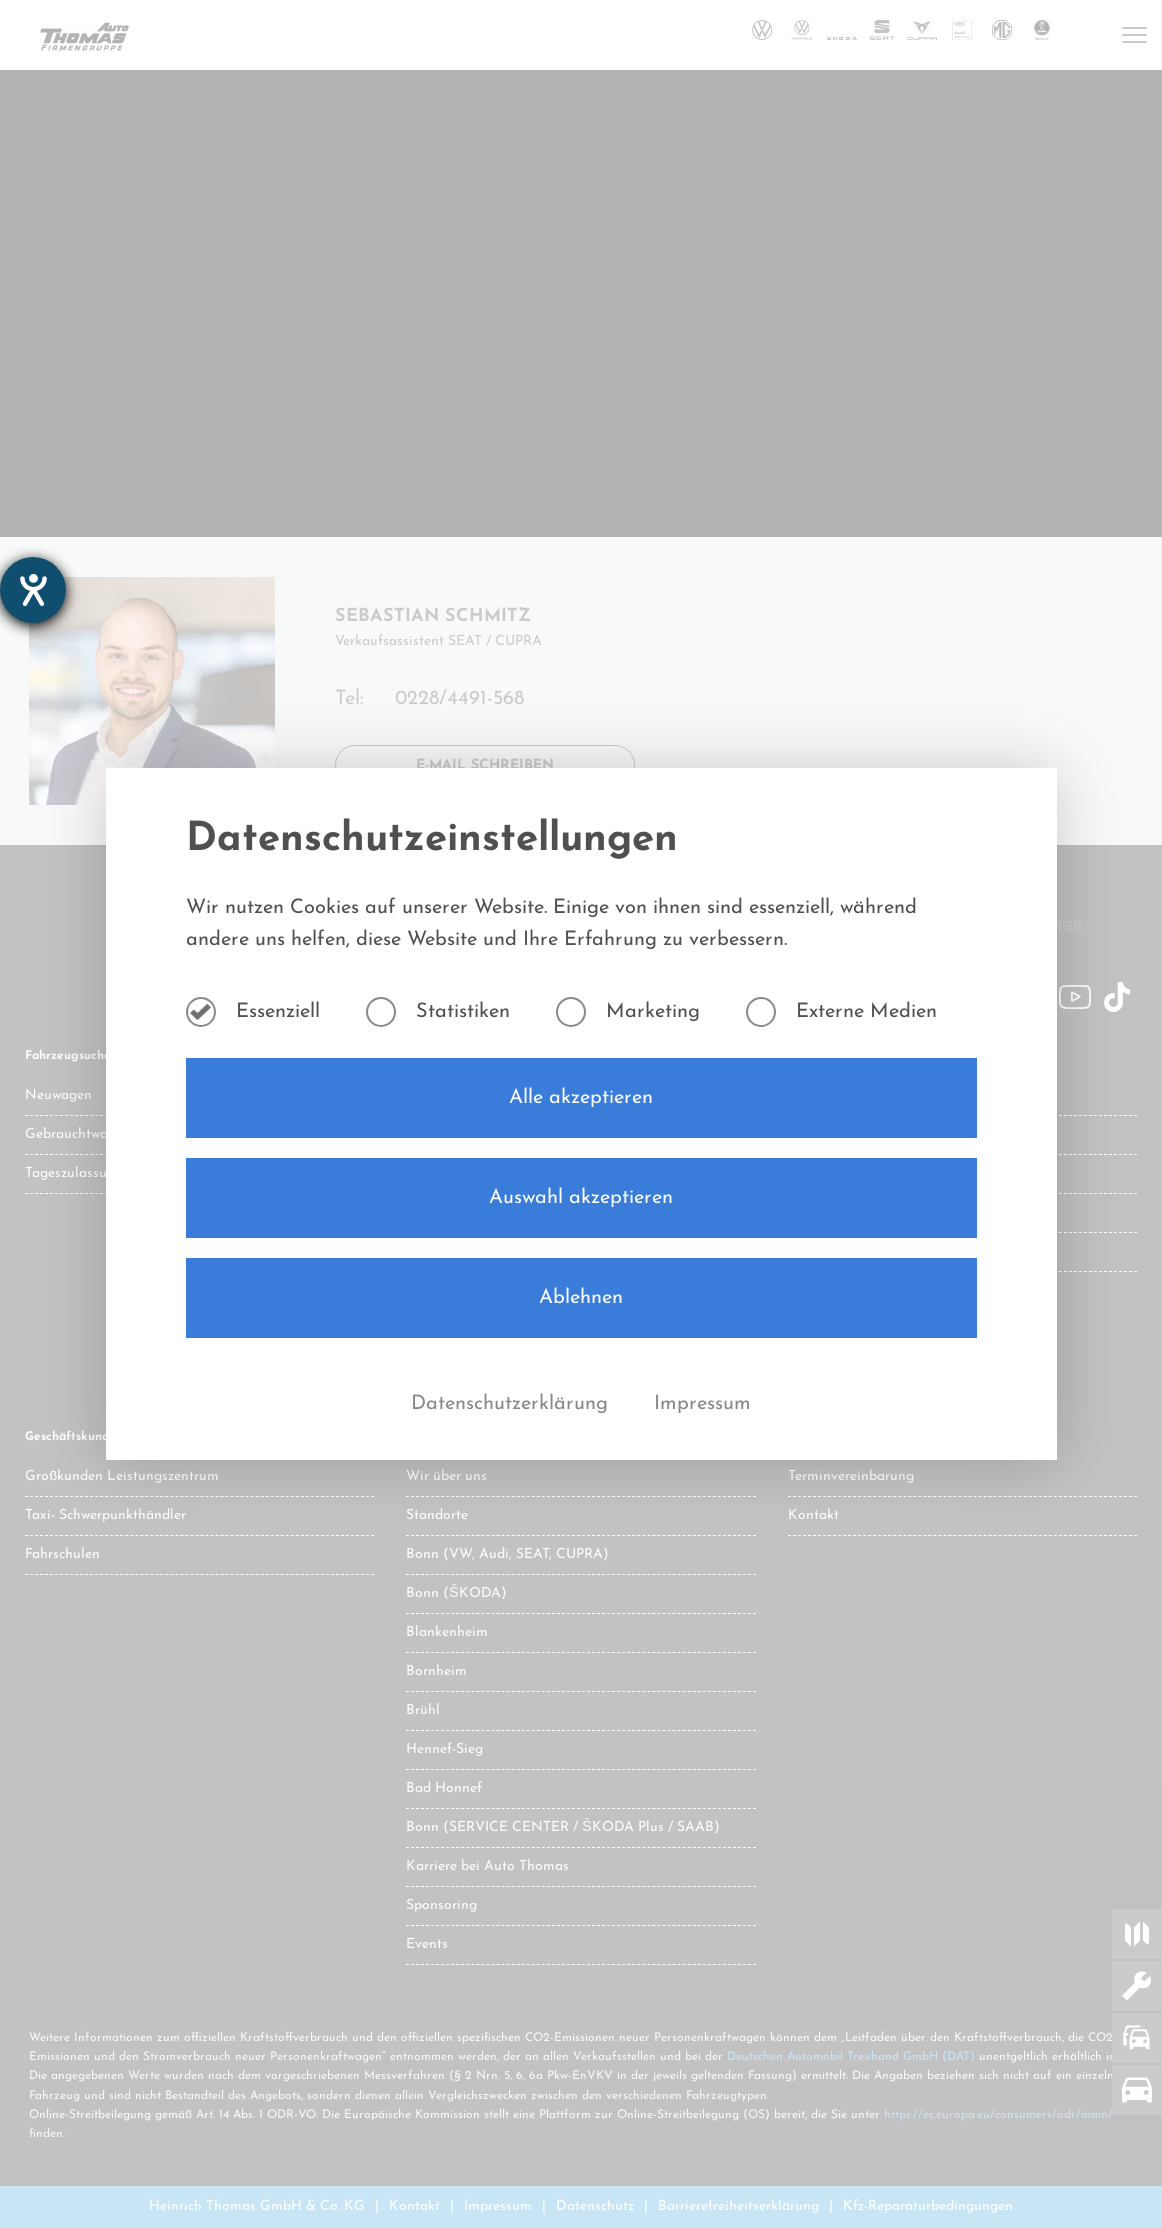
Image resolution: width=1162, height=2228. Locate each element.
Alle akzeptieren (581, 1098)
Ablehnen (581, 1298)
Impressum (702, 1404)
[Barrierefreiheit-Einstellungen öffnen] (33, 590)
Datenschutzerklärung (512, 1404)
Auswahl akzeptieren (581, 1198)
